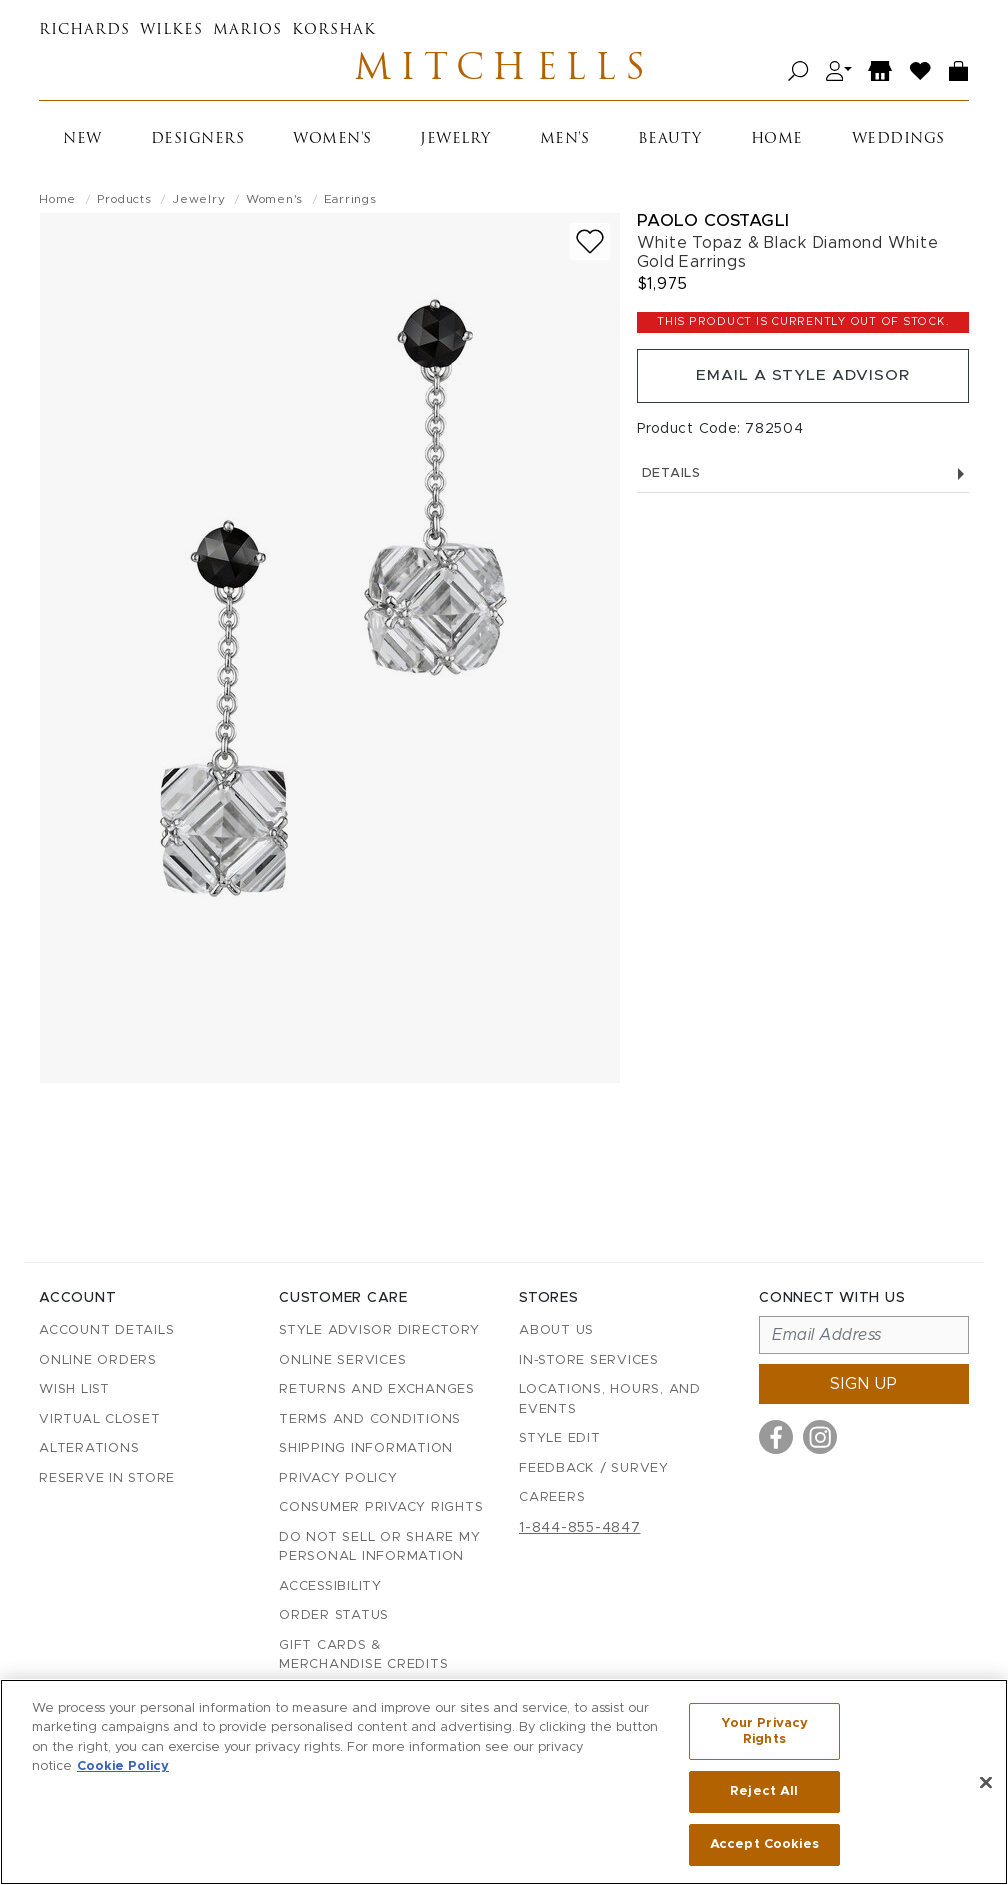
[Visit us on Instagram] (820, 1438)
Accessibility (330, 1586)
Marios (247, 30)
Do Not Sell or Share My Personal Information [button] (379, 1547)
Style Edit (560, 1439)
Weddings (898, 142)
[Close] (986, 1783)
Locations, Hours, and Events (610, 1400)
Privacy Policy (338, 1478)
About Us (556, 1331)
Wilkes (171, 30)
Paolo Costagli (713, 223)
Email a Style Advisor (802, 380)
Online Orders (98, 1360)
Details (803, 479)
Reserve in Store (107, 1478)
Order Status (334, 1616)
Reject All (764, 1792)
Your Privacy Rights (765, 1733)
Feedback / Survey (594, 1468)
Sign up (864, 1385)
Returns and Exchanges (377, 1390)
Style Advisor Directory (379, 1331)
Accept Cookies (764, 1843)
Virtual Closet (100, 1419)
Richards (84, 30)
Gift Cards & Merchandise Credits (363, 1655)
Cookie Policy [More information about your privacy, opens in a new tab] (123, 1767)
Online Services (342, 1360)
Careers (552, 1498)
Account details (106, 1331)
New (82, 142)
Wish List (74, 1390)
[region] (504, 1782)
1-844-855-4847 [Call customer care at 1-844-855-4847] (580, 1528)
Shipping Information (366, 1449)
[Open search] (798, 72)
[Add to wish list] (590, 244)
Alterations (89, 1449)
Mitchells (504, 72)
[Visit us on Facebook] (776, 1438)
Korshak (334, 30)
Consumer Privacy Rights (381, 1508)
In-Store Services (589, 1360)
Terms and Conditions (370, 1419)
